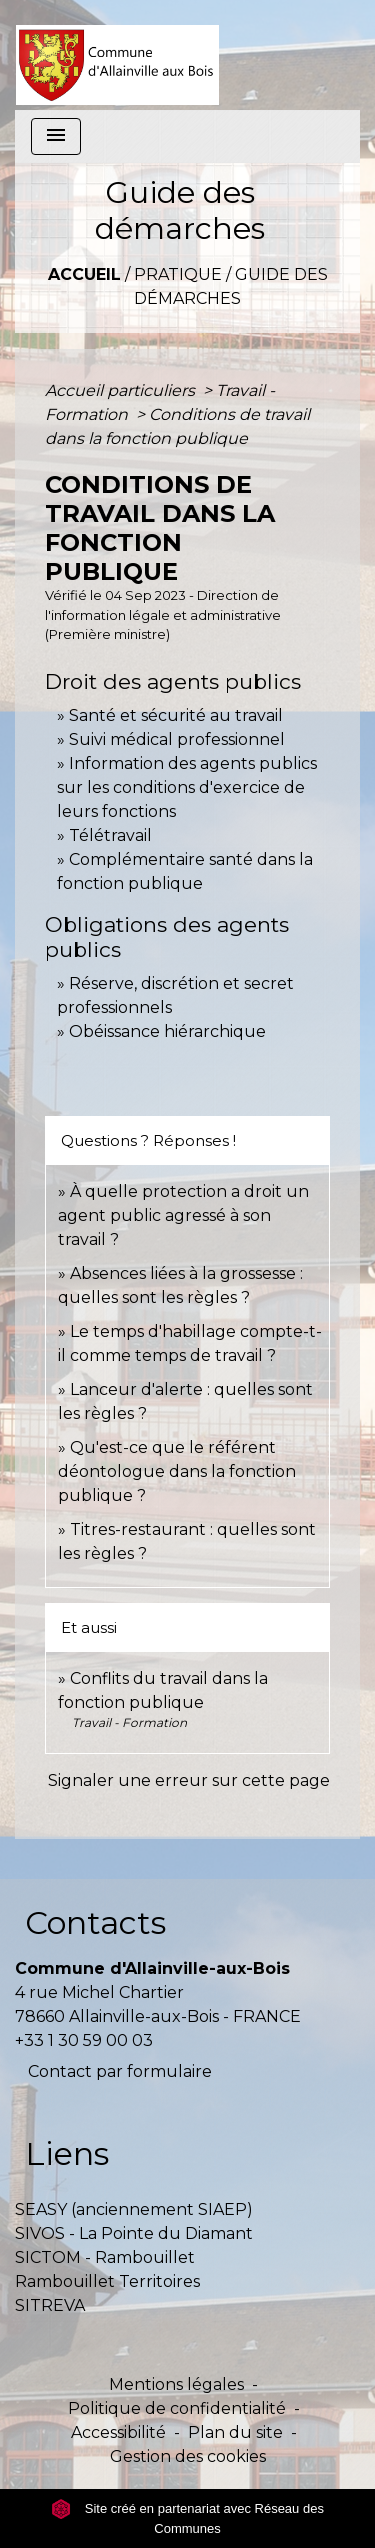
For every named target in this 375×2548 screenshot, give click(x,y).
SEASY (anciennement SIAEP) (134, 2209)
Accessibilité (118, 2432)
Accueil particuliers (122, 390)
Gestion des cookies (188, 2456)
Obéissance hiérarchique (167, 1031)
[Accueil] (117, 55)
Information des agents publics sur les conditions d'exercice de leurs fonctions (187, 787)
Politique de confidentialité (177, 2408)
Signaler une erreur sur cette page (189, 1780)
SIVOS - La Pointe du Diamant (134, 2233)
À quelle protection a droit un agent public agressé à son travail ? (183, 1215)
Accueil (84, 274)
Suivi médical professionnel (177, 739)
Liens (67, 2153)
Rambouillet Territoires (107, 2281)
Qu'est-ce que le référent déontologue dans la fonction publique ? (177, 1471)
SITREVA (50, 2305)
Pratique (178, 274)
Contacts (95, 1922)
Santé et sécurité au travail (176, 715)
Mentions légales (176, 2384)
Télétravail (110, 835)
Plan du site (235, 2432)
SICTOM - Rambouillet (105, 2257)
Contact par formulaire (120, 2071)
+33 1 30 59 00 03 (84, 2040)
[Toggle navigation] (56, 136)
